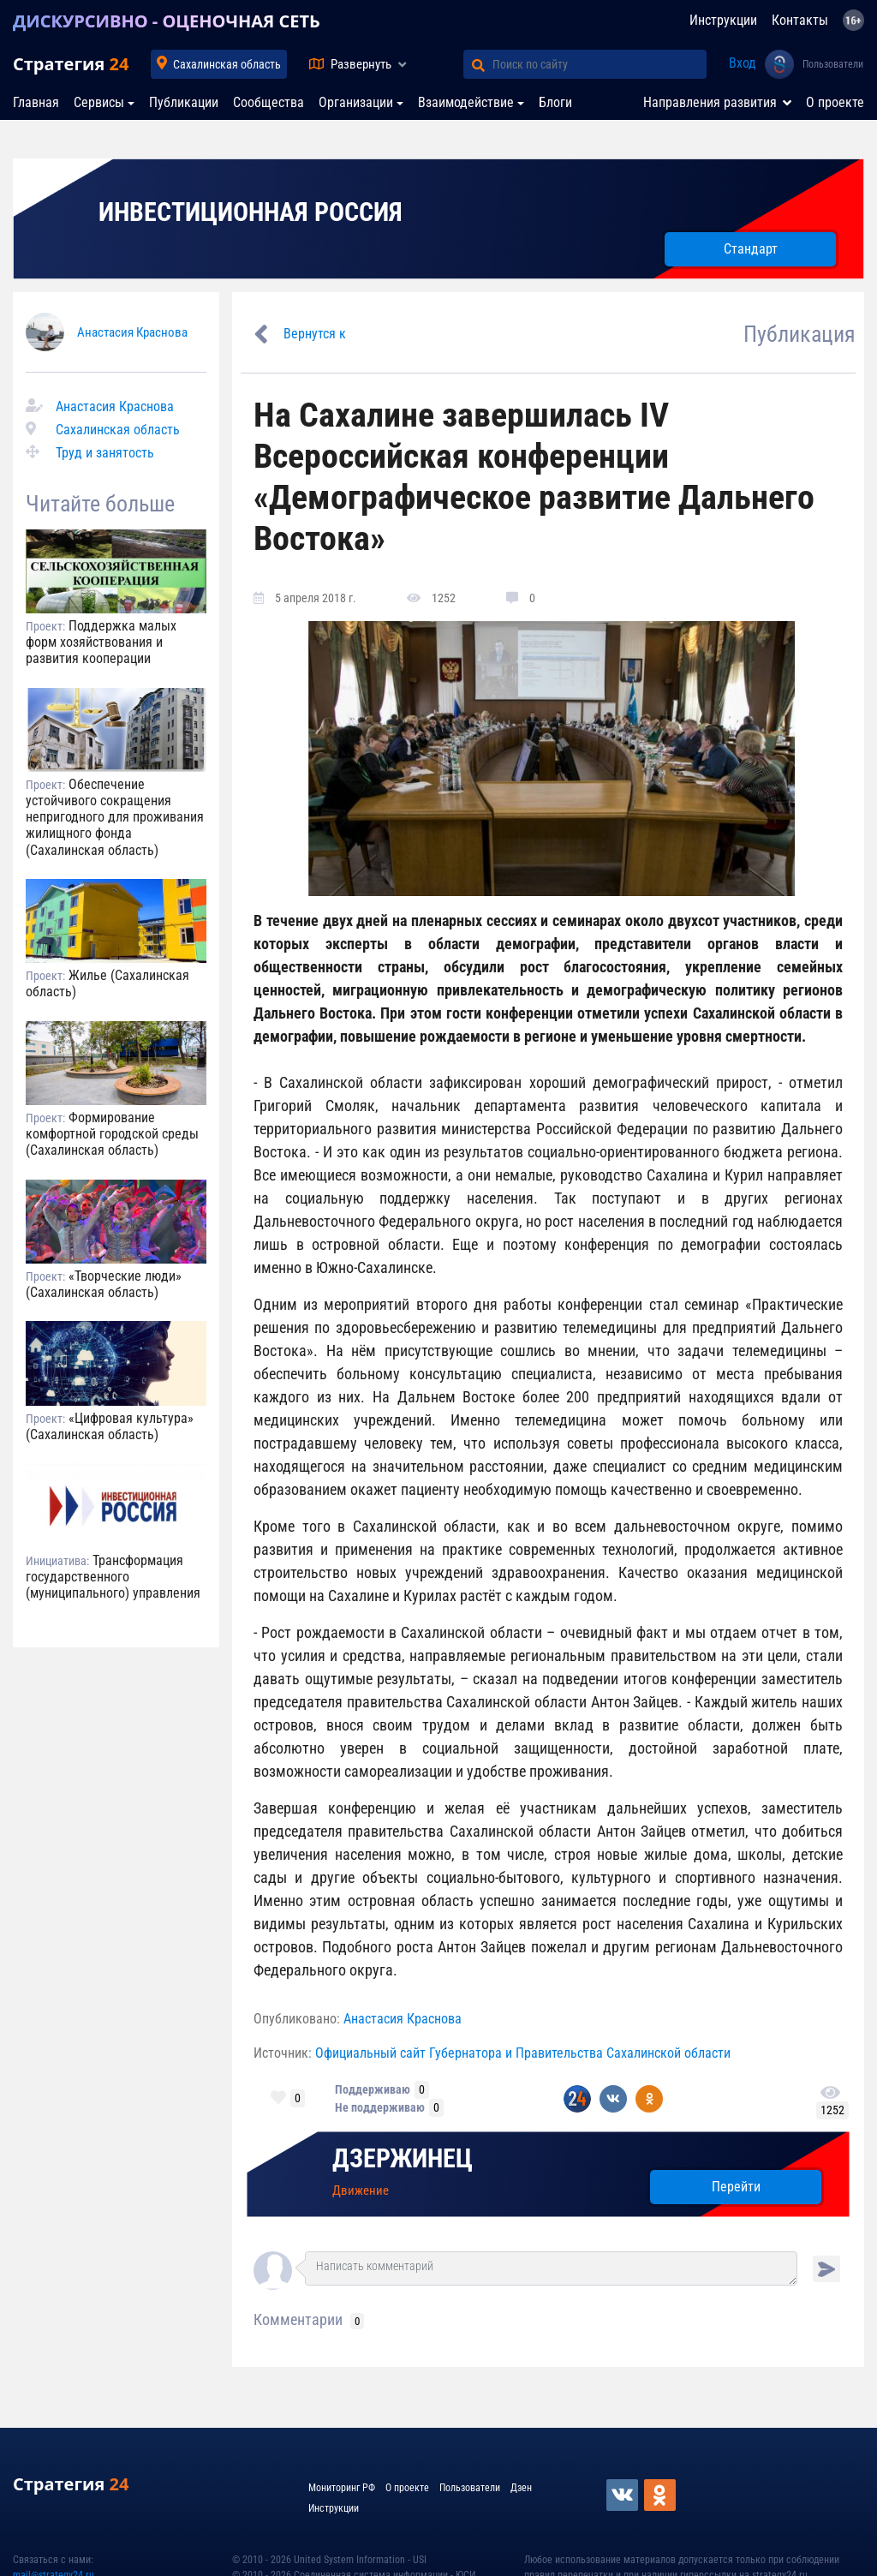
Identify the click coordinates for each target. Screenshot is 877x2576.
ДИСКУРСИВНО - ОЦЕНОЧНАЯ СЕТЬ (166, 21)
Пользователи (832, 64)
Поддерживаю (372, 2089)
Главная (36, 102)
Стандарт (751, 249)
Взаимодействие (466, 102)
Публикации (183, 102)
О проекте (835, 102)
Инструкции (723, 20)
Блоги (555, 102)
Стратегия (70, 63)
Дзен (521, 2488)
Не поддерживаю (380, 2107)
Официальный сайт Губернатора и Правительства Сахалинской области (523, 2053)
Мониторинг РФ (341, 2488)
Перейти (736, 2187)
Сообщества (268, 102)
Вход (742, 63)
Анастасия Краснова (132, 332)
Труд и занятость (105, 453)
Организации (356, 102)
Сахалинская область (227, 64)
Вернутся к (314, 334)
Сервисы (99, 102)
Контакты (800, 20)
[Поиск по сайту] (599, 64)
